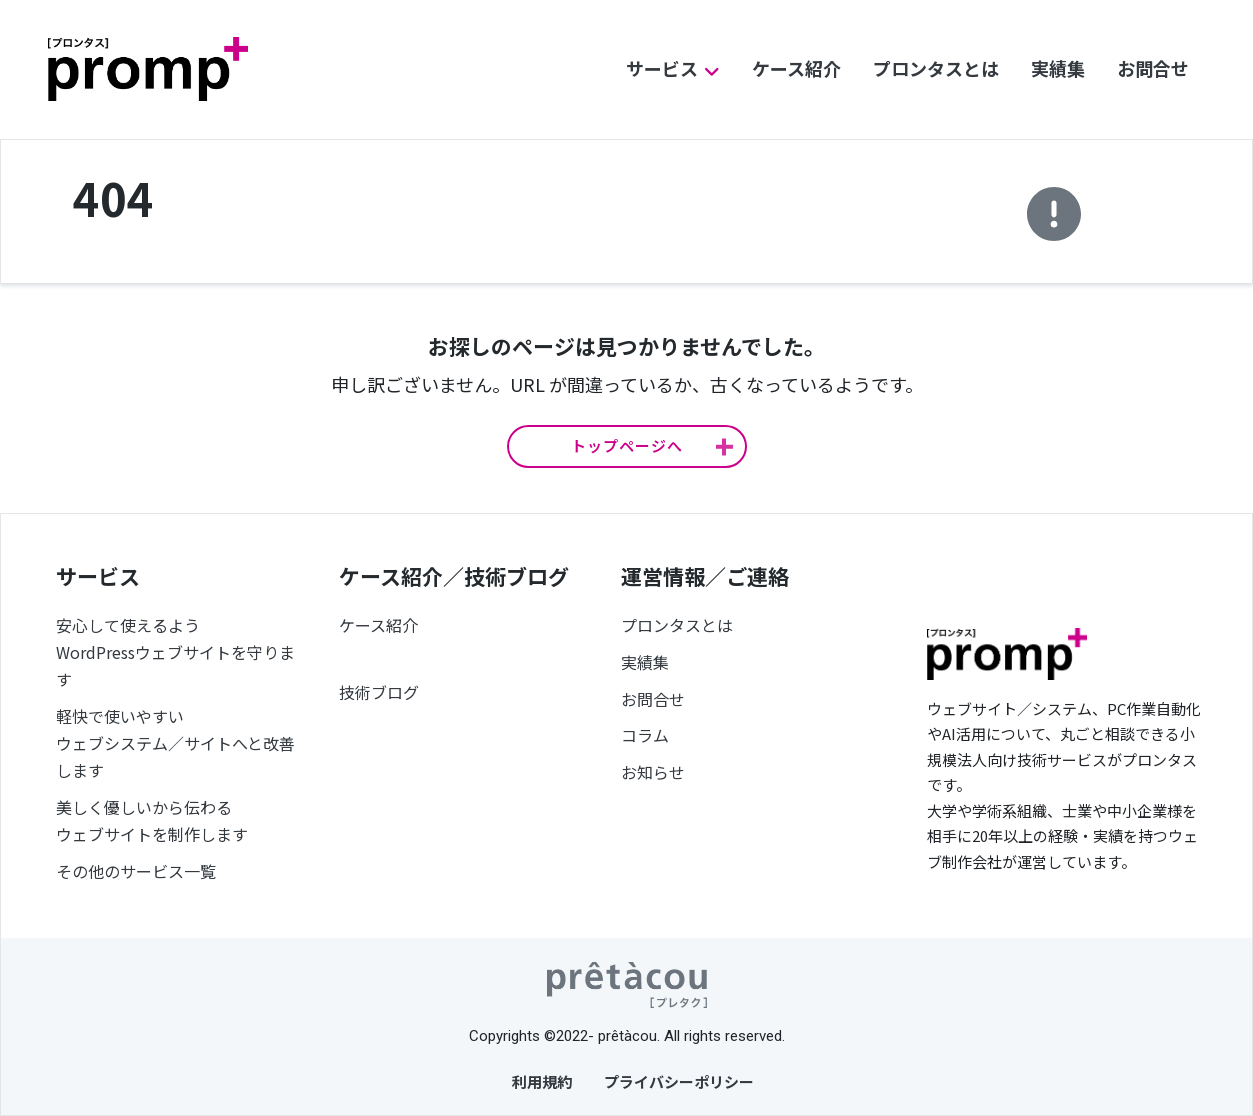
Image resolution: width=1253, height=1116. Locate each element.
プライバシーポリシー (679, 1081)
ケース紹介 (796, 68)
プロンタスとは (936, 68)
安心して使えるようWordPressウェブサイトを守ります (175, 652)
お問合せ (1153, 68)
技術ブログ (379, 692)
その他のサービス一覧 (136, 871)
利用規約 (542, 1081)
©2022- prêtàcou (600, 1036)
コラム (645, 735)
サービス (662, 68)
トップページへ (627, 445)
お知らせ (653, 772)
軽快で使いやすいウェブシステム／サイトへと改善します (175, 743)
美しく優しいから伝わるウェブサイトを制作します (152, 820)
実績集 (1058, 68)
